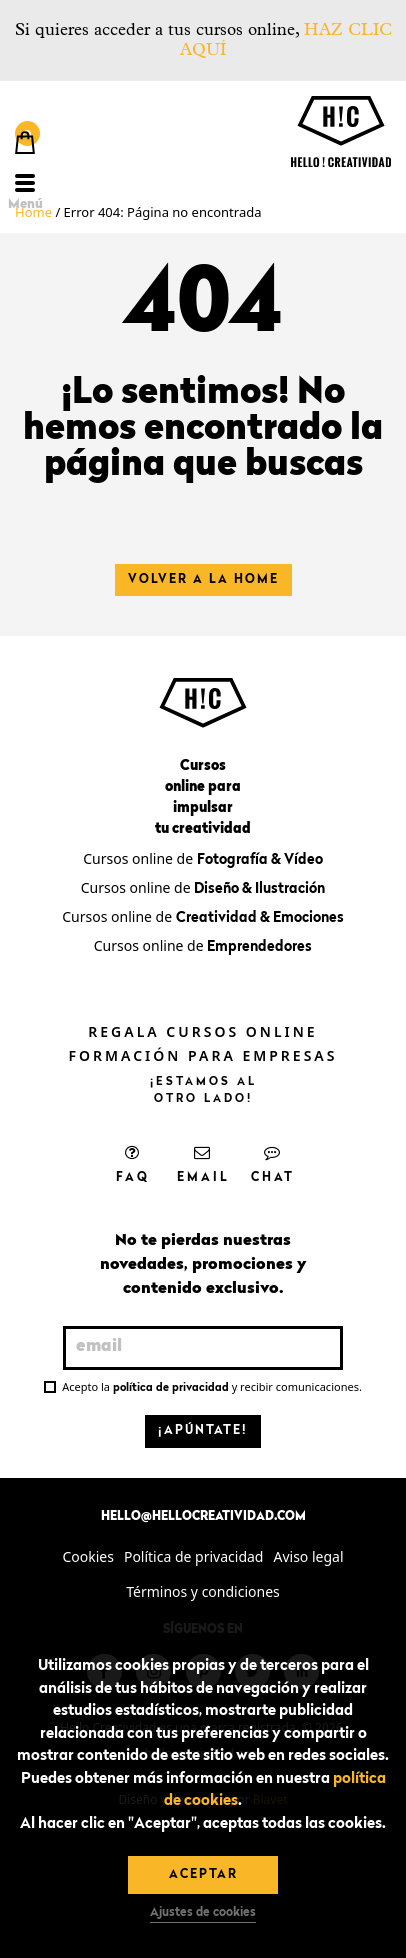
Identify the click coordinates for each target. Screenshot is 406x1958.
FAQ (133, 1164)
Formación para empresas (203, 1055)
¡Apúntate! (203, 1431)
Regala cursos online (202, 1031)
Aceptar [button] (203, 1875)
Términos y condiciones (203, 1591)
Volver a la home (203, 580)
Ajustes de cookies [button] (203, 1913)
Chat (273, 1164)
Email (203, 1164)
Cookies (87, 1556)
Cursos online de (202, 858)
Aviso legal (308, 1556)
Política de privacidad (194, 1556)
